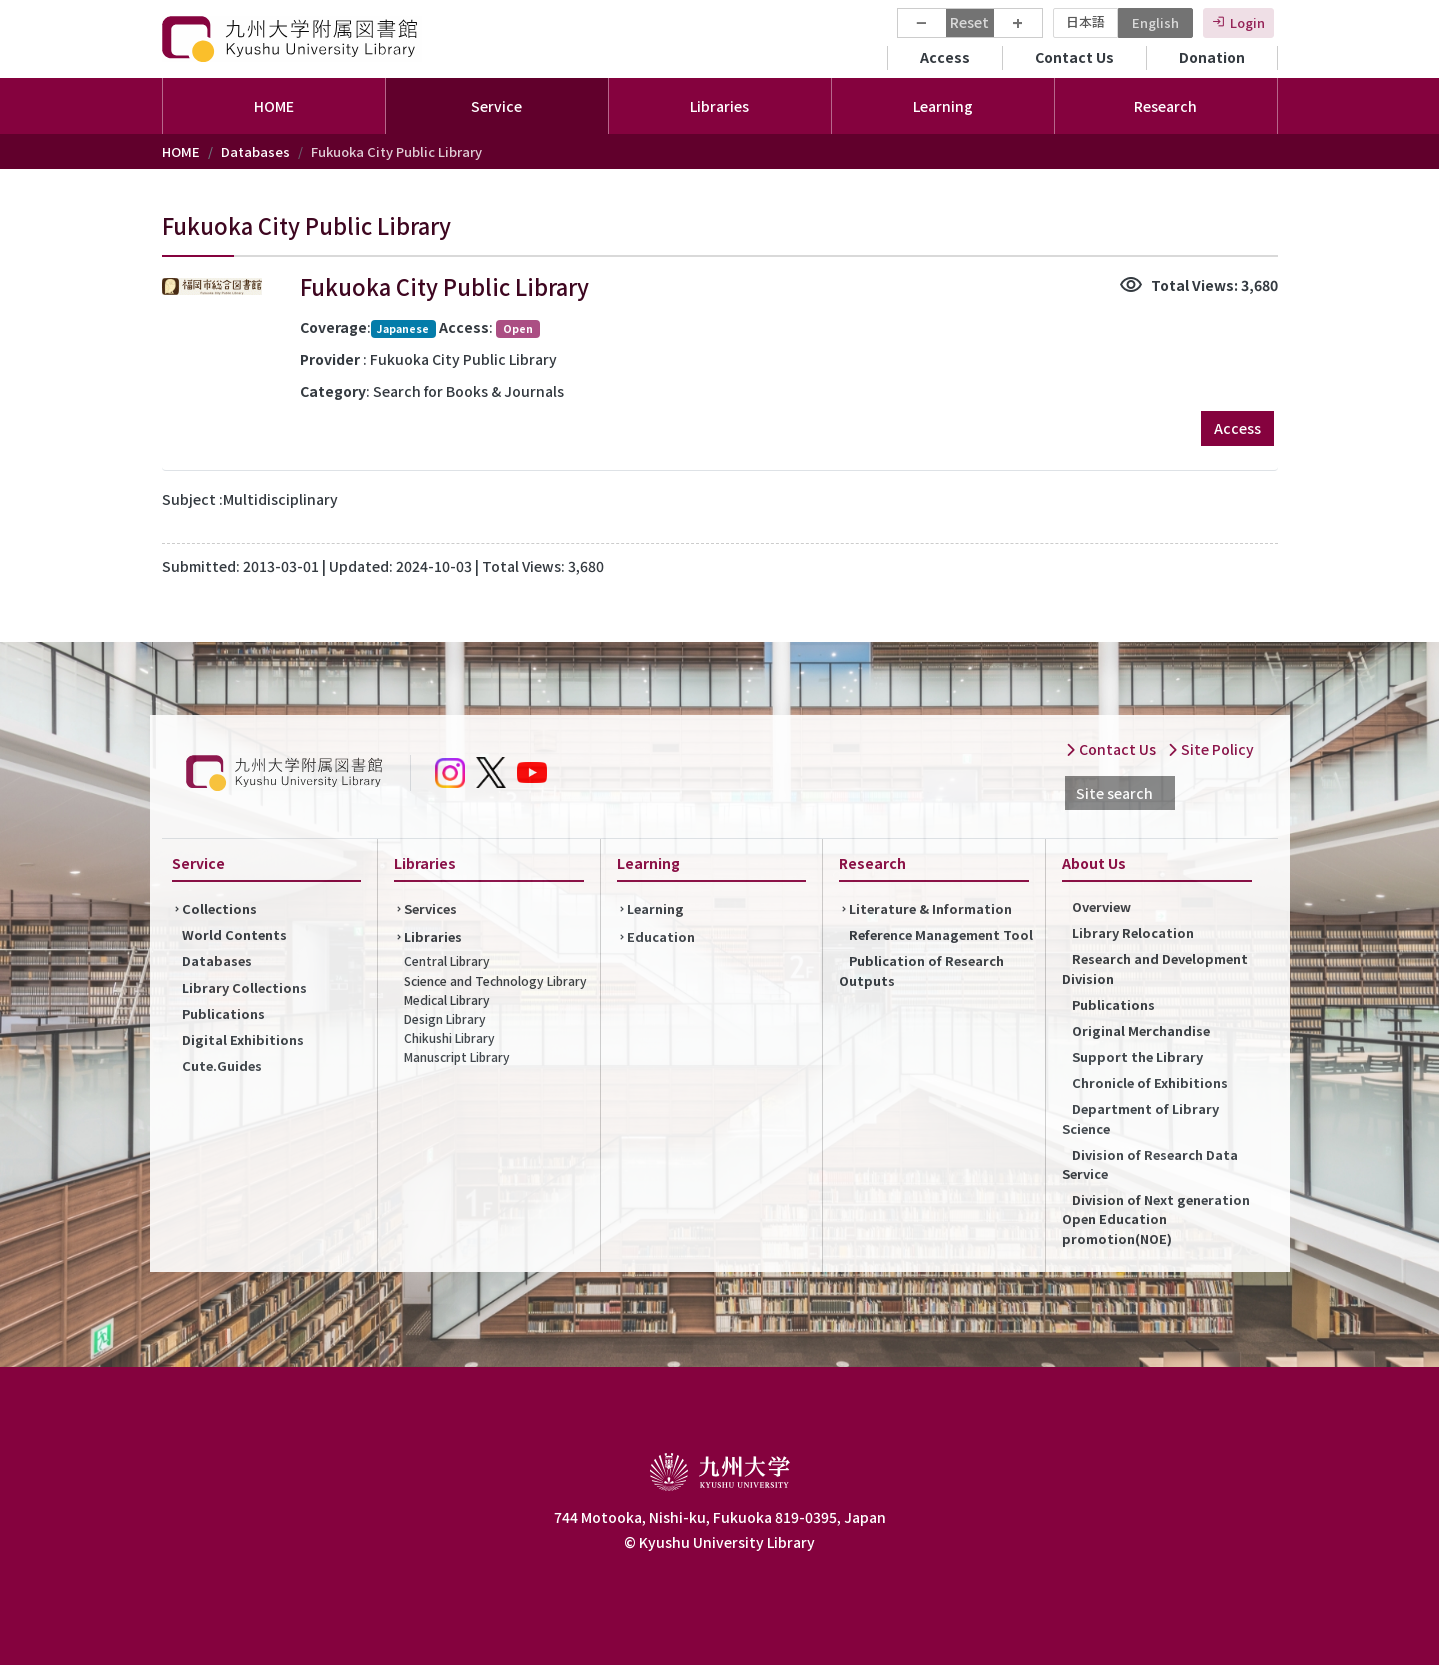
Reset (969, 22)
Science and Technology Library (495, 980)
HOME (274, 106)
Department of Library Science (1140, 1118)
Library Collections (244, 987)
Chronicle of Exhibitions (1150, 1082)
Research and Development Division (1155, 968)
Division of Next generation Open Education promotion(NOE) (1156, 1218)
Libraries (433, 936)
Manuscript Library (457, 1056)
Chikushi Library (449, 1037)
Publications (223, 1013)
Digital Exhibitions (243, 1039)
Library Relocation (1133, 932)
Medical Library (447, 999)
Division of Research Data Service (1150, 1164)
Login (1247, 22)
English (1155, 22)
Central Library (447, 960)
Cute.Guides (222, 1065)
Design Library (445, 1018)
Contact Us (1074, 57)
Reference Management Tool (941, 934)
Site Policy (1210, 749)
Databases (255, 151)
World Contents (234, 934)
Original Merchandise (1141, 1030)
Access (945, 57)
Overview (1101, 906)
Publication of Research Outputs (921, 970)
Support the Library (1137, 1056)
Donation (1212, 57)
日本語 (1085, 21)
